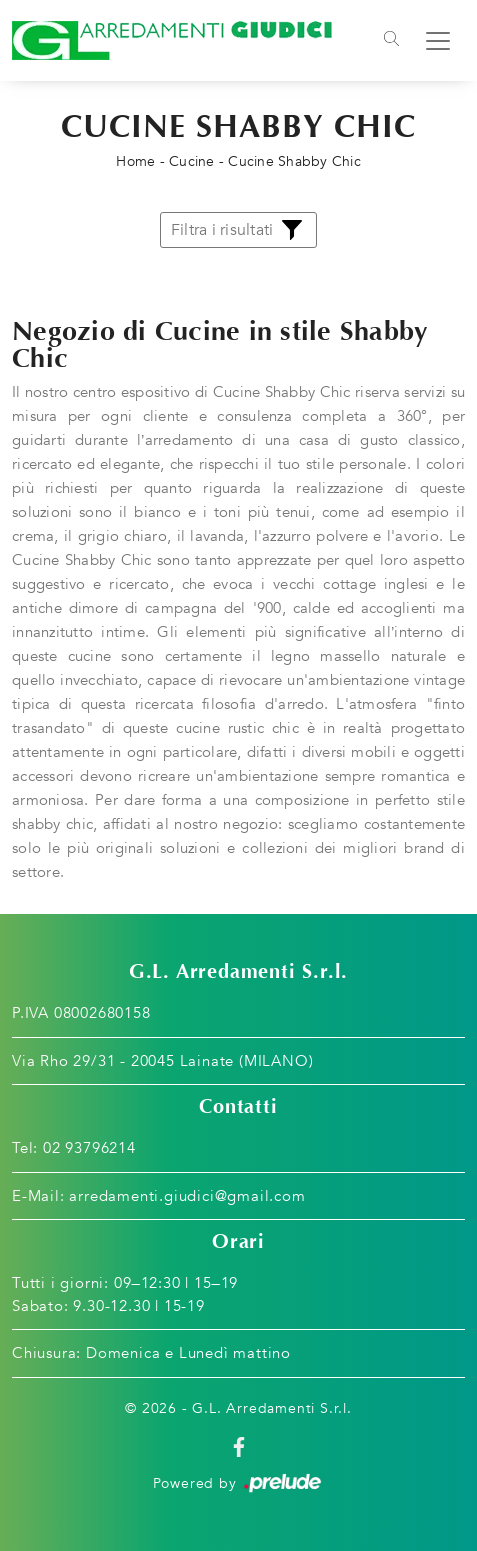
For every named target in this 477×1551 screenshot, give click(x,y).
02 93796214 (89, 1148)
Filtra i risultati (239, 230)
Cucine (192, 161)
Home (135, 161)
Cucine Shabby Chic (294, 161)
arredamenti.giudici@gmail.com (187, 1196)
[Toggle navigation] (391, 41)
